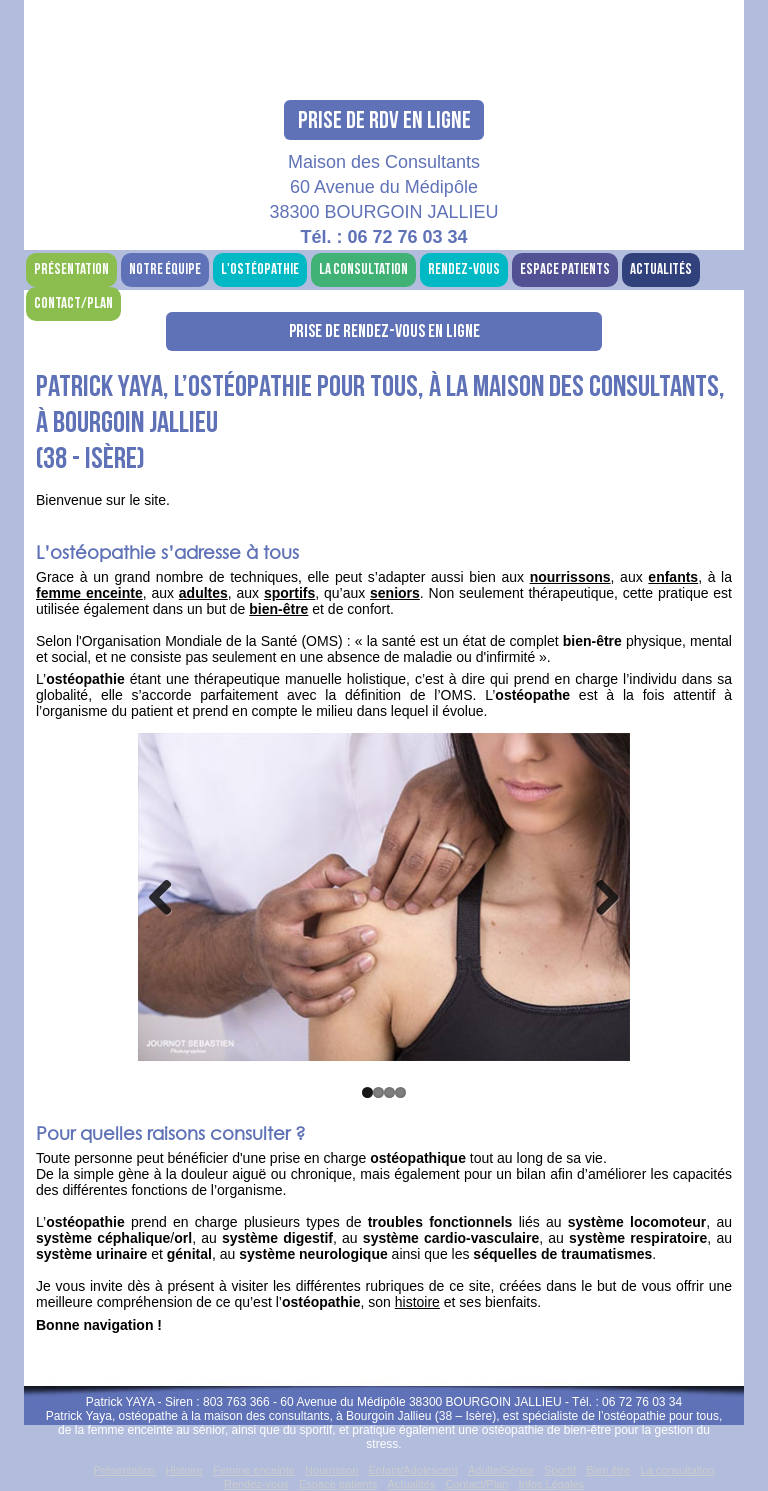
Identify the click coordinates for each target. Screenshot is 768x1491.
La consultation (363, 269)
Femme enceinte (254, 1470)
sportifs (289, 593)
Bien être (608, 1470)
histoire (417, 1302)
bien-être (278, 609)
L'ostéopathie (260, 269)
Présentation (71, 269)
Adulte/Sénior (501, 1470)
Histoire (183, 1470)
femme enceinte (89, 593)
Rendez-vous (464, 269)
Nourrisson (331, 1470)
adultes (203, 593)
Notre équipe (165, 269)
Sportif (560, 1470)
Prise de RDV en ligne (384, 120)
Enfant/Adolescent (413, 1470)
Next (600, 897)
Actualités (661, 269)
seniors (395, 593)
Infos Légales (551, 1484)
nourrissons (570, 577)
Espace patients (565, 269)
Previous (168, 897)
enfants (673, 577)
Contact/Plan (73, 303)
